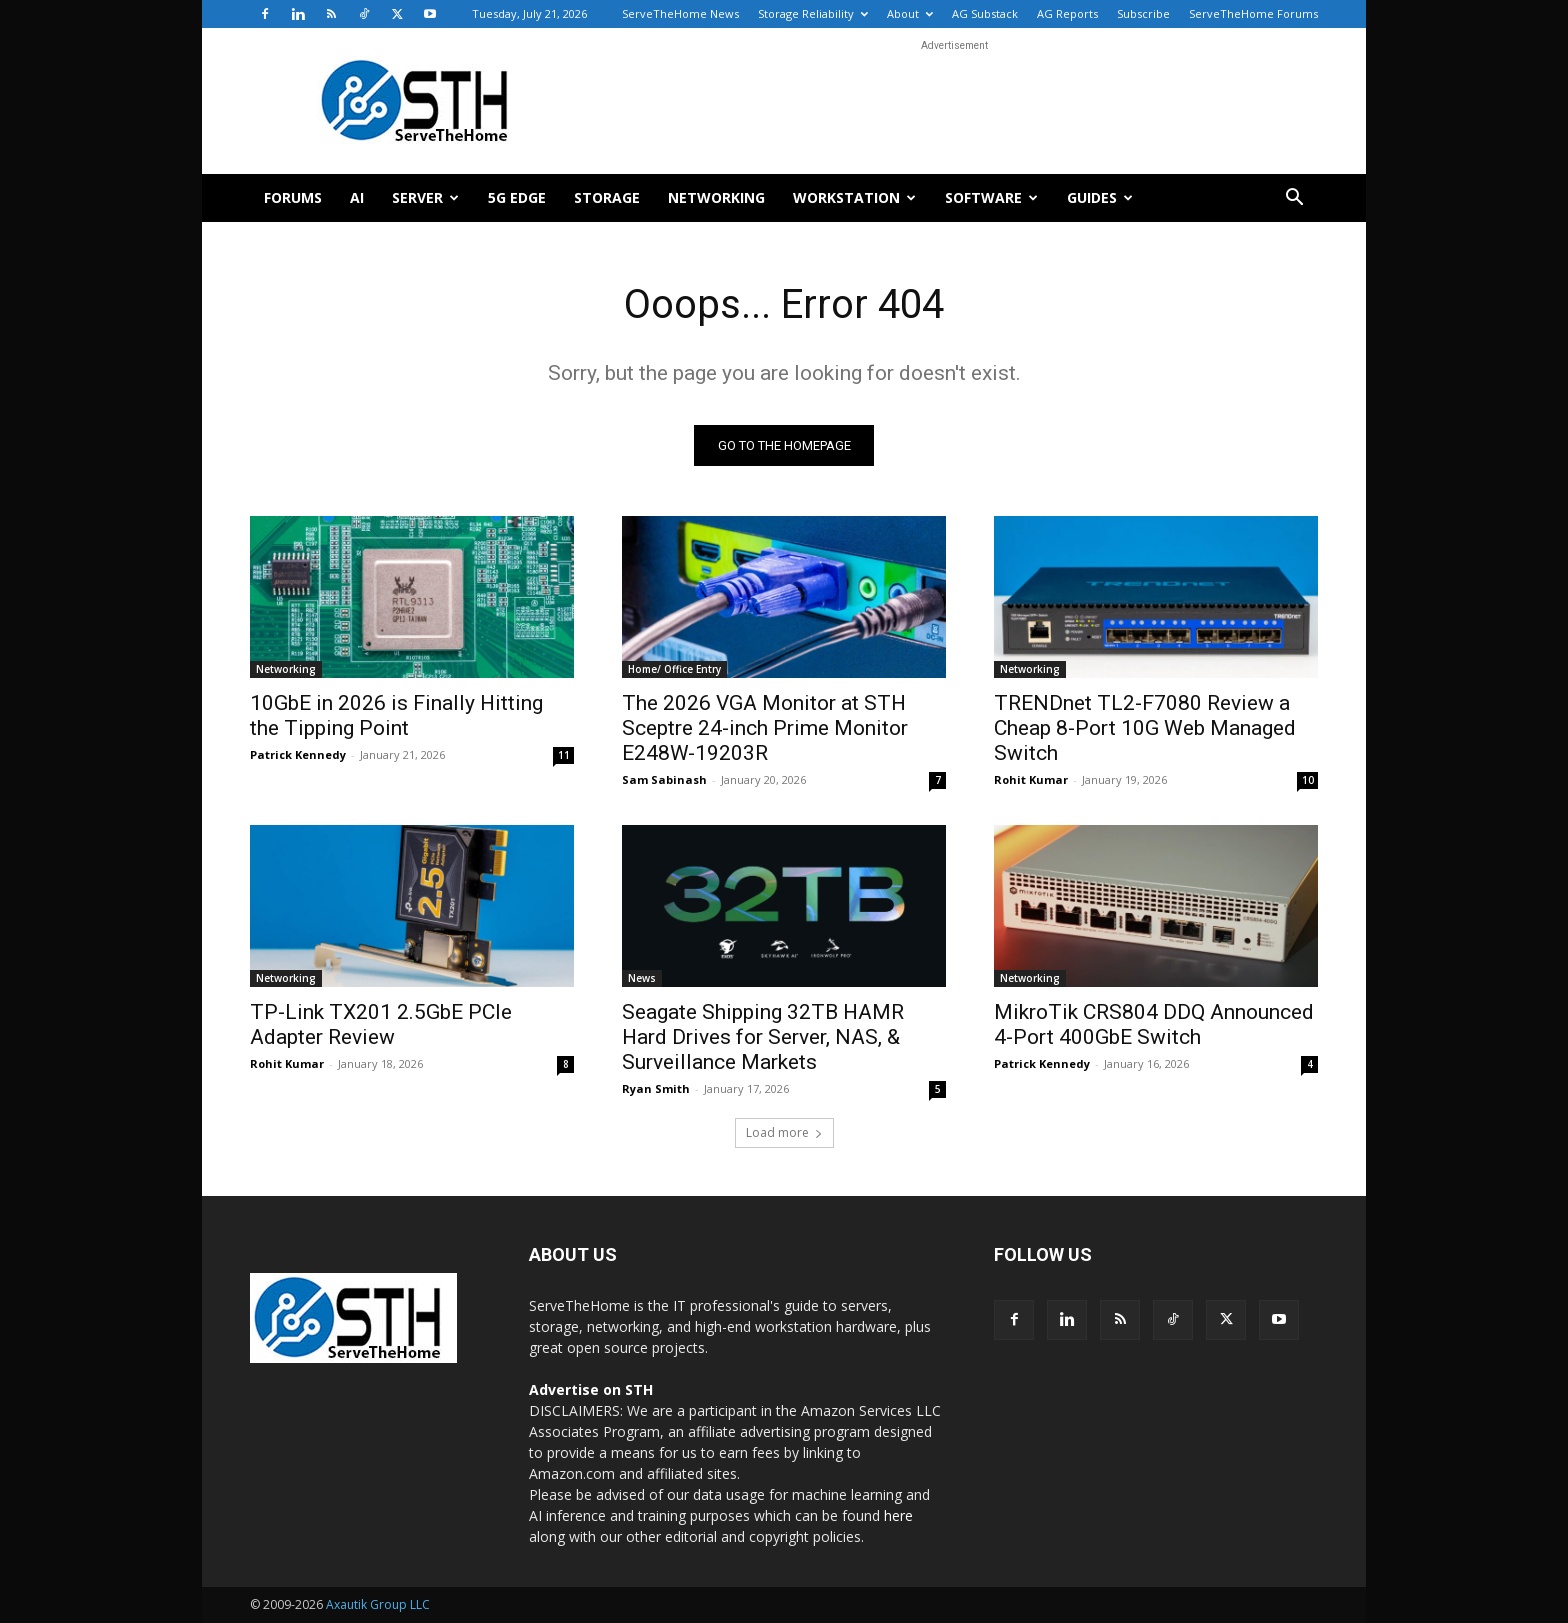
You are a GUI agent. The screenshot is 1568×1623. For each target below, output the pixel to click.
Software (991, 197)
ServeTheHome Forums (1253, 13)
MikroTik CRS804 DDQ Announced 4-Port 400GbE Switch (1154, 1024)
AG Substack (985, 13)
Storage (607, 197)
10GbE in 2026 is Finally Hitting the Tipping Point (396, 715)
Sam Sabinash (664, 779)
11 (564, 755)
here (898, 1515)
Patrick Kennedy (298, 754)
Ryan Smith (656, 1088)
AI (357, 197)
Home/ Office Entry (674, 669)
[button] (1294, 199)
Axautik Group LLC (378, 1604)
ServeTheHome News (680, 13)
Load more (784, 1132)
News (642, 978)
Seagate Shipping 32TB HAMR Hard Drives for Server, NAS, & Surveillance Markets (763, 1037)
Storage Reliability (813, 13)
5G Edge (517, 197)
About (910, 13)
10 (1308, 780)
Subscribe (1143, 13)
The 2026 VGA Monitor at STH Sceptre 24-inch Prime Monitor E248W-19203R (765, 728)
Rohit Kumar (1031, 779)
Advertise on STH (591, 1389)
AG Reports (1067, 13)
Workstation (854, 197)
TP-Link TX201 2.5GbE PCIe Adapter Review (381, 1024)
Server (425, 197)
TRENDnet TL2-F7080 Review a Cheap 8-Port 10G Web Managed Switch (1145, 728)
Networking (716, 197)
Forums (293, 197)
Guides (1100, 197)
